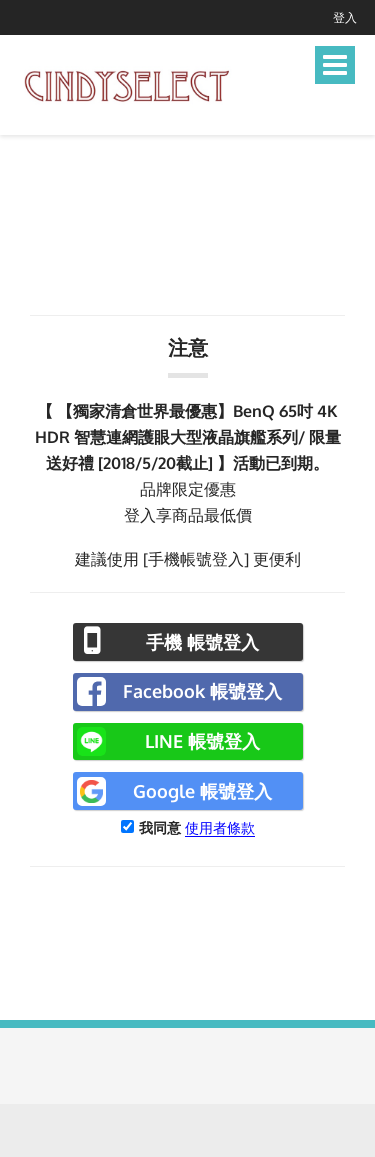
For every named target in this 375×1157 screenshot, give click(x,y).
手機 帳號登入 (202, 642)
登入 (345, 17)
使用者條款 (220, 827)
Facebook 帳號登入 (202, 691)
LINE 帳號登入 (202, 741)
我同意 (160, 827)
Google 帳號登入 (202, 791)
